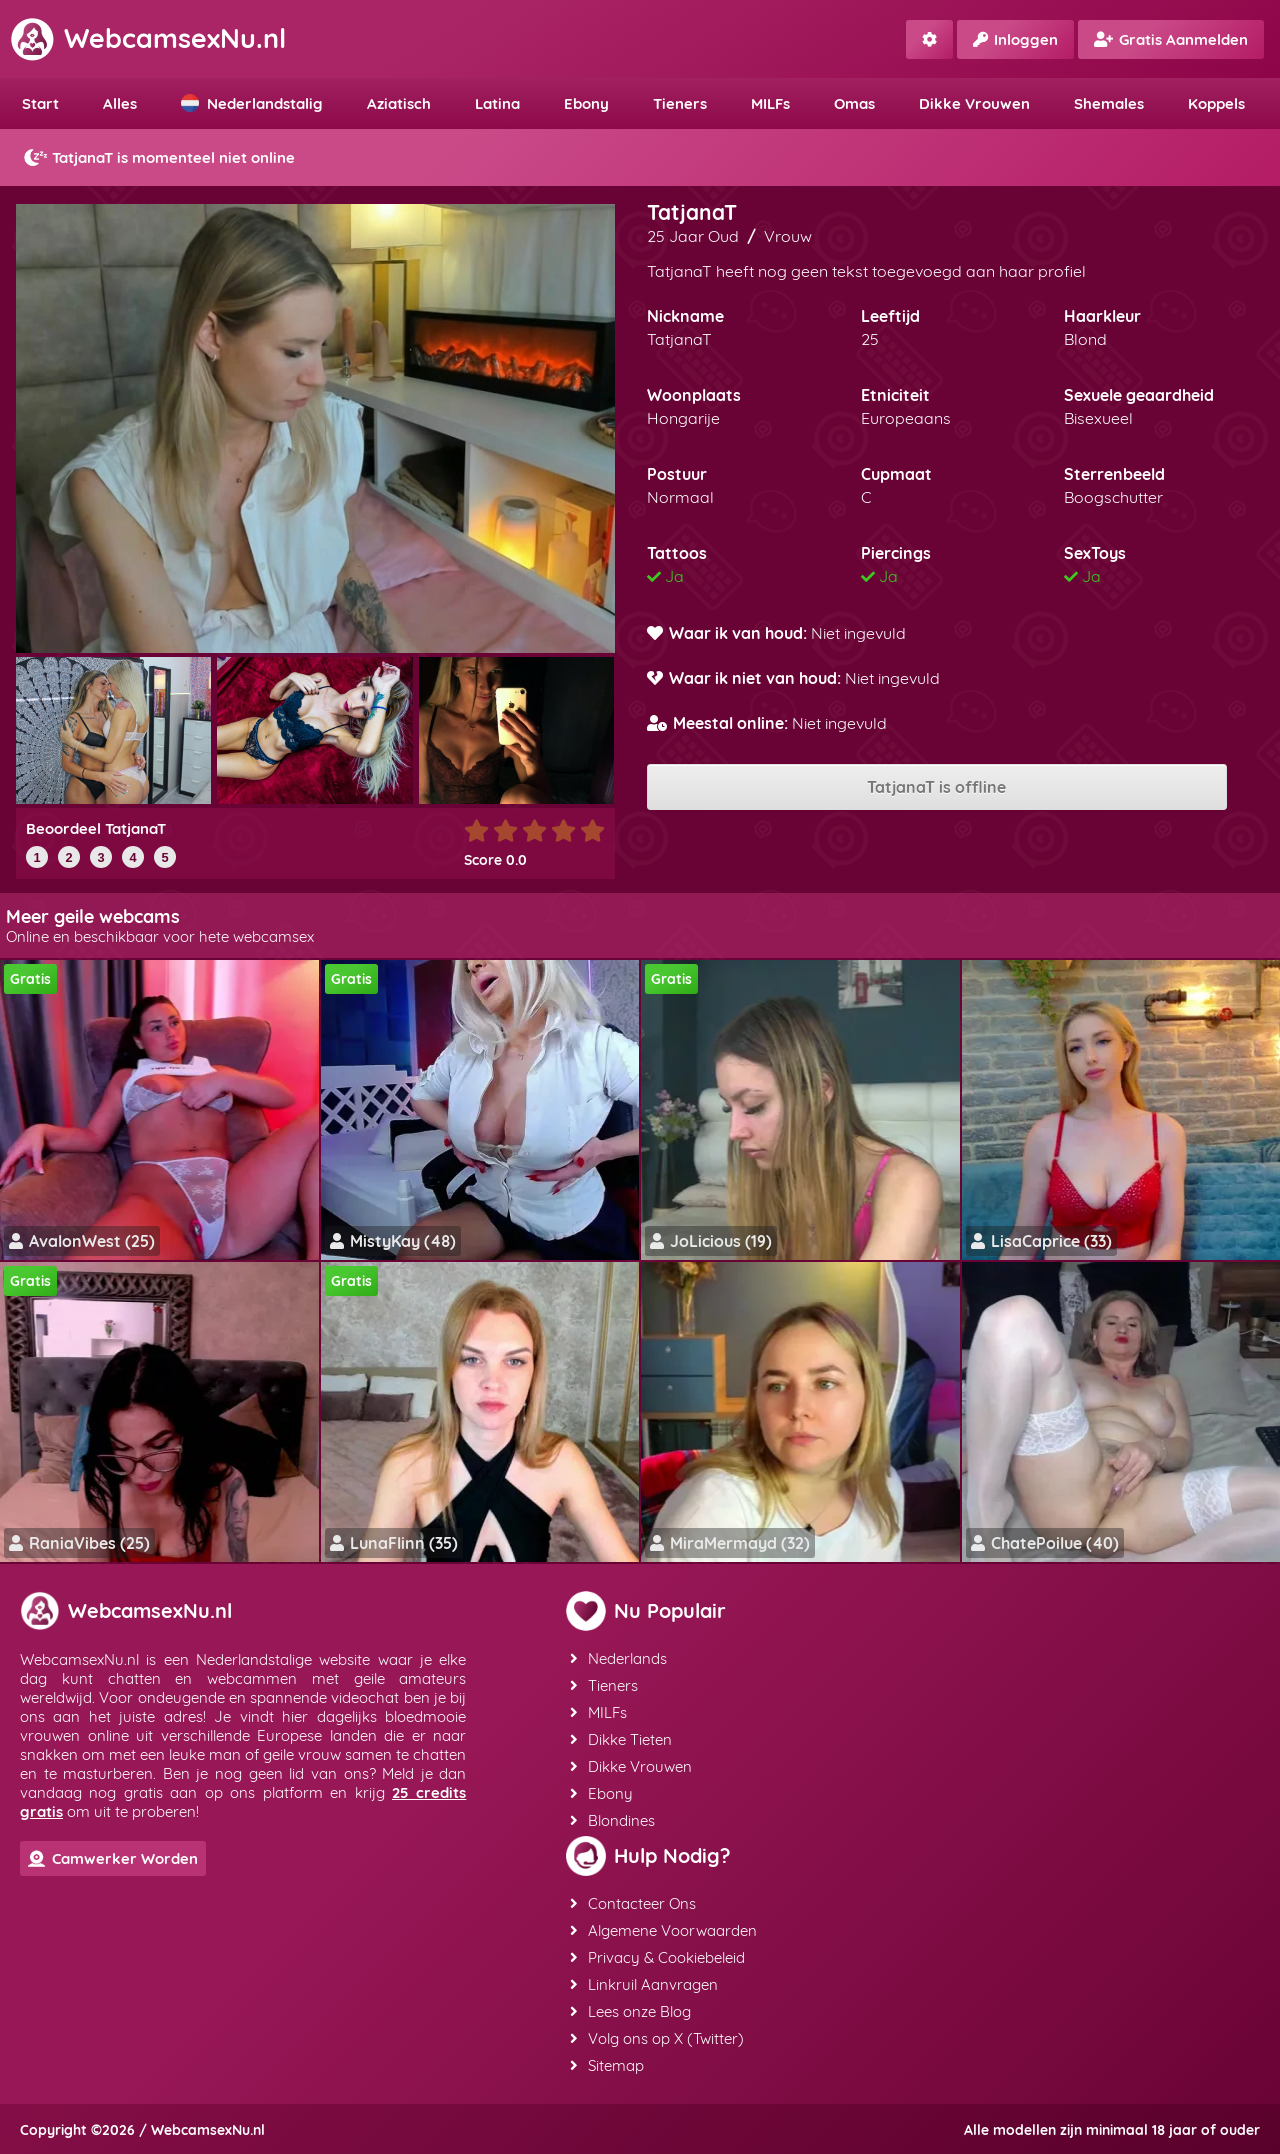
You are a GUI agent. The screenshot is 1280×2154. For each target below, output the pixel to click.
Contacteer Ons (633, 1903)
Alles (120, 103)
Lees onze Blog (630, 2011)
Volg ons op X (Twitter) (657, 2038)
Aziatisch (399, 103)
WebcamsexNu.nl (148, 38)
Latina (497, 103)
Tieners (680, 103)
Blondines (612, 1820)
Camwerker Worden (113, 1858)
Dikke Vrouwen (974, 103)
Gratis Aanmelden (1171, 39)
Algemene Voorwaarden (663, 1930)
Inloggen (1015, 39)
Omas (854, 103)
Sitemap (607, 2065)
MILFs (770, 103)
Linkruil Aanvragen (644, 1984)
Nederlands (618, 1658)
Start (40, 103)
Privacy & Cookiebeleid (657, 1957)
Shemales (1109, 103)
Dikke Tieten (621, 1739)
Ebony (586, 103)
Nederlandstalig (252, 103)
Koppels (1216, 103)
